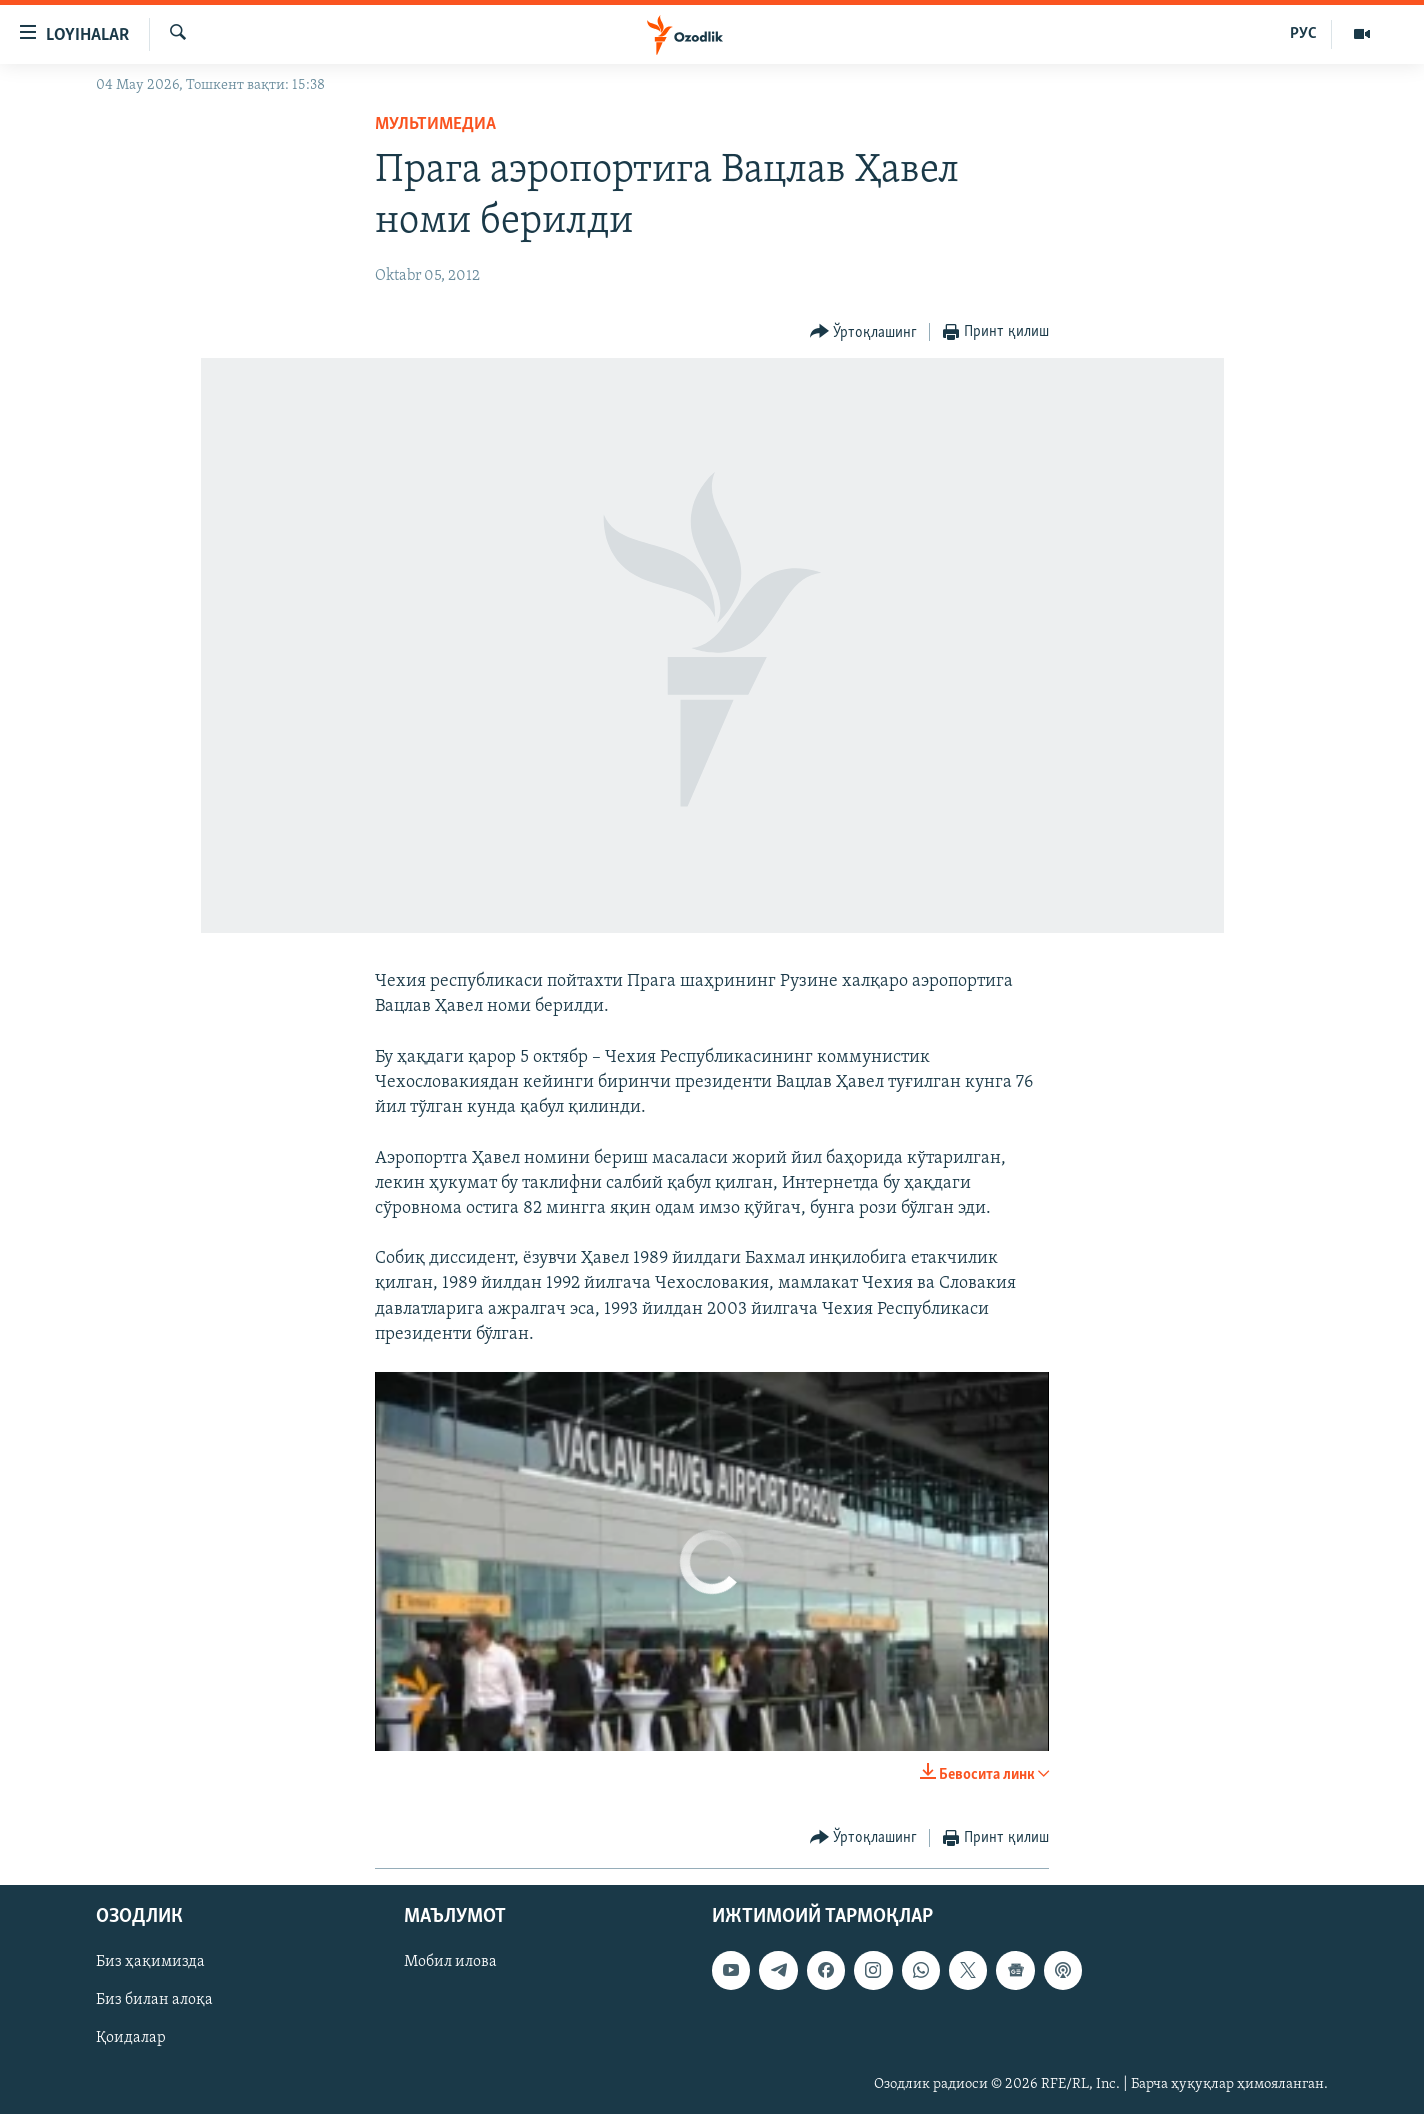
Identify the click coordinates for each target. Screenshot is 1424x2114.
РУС (1303, 34)
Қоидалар (131, 2039)
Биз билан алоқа (154, 2001)
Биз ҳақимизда (150, 1963)
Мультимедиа (435, 124)
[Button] (864, 332)
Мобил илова (450, 1963)
